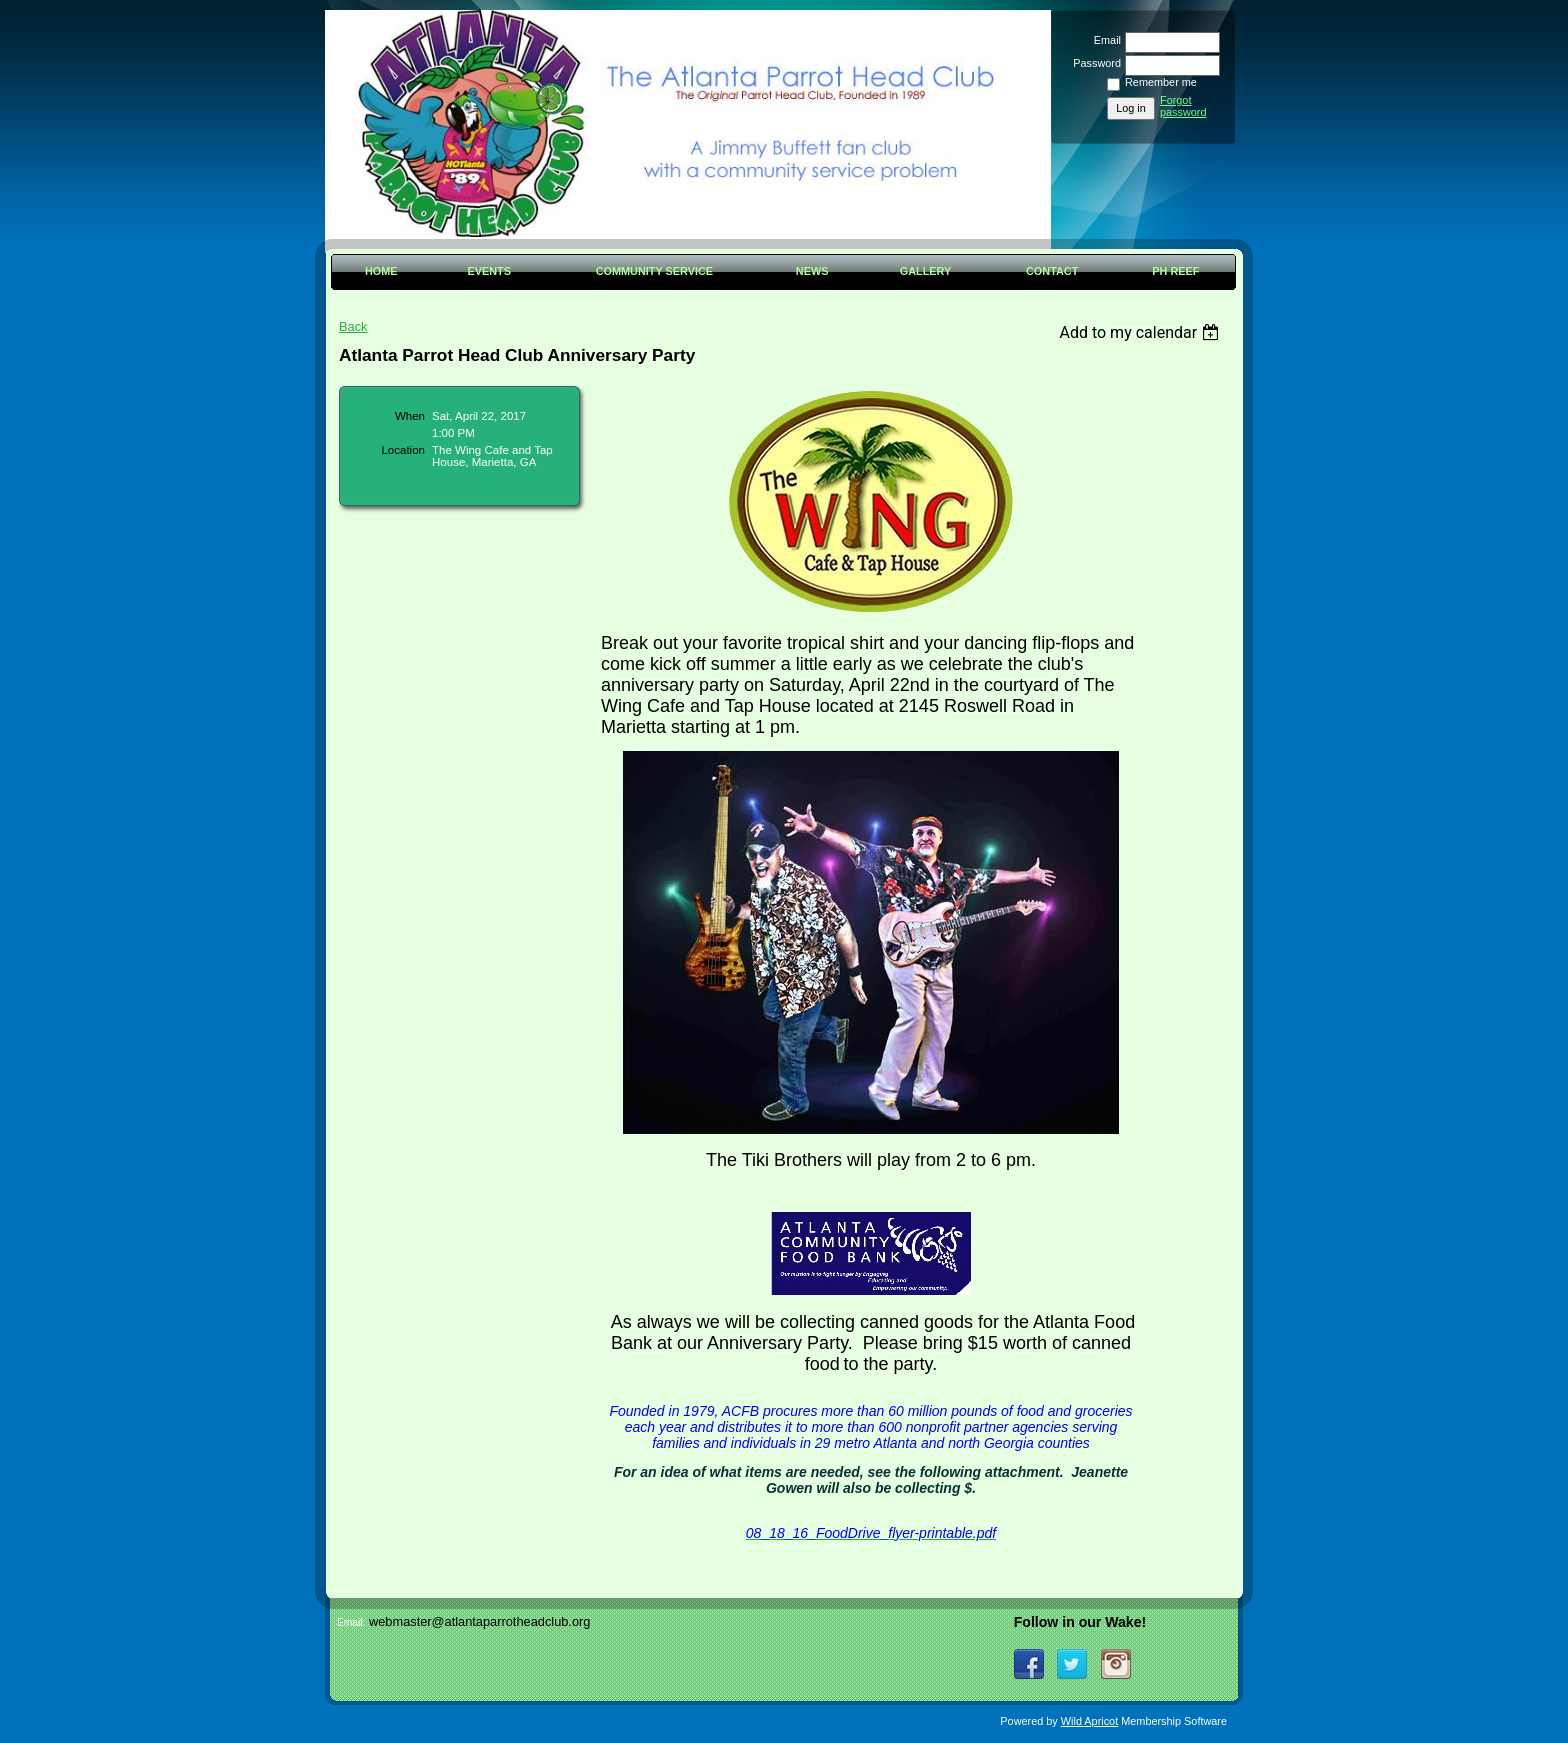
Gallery (926, 271)
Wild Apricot (1089, 1721)
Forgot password (1183, 106)
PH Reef (1175, 271)
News (812, 271)
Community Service (654, 271)
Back (353, 326)
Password (1093, 63)
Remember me (1161, 82)
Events (489, 271)
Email (1104, 40)
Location (403, 450)
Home (381, 271)
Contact (1052, 271)
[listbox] (1141, 332)
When (410, 416)
